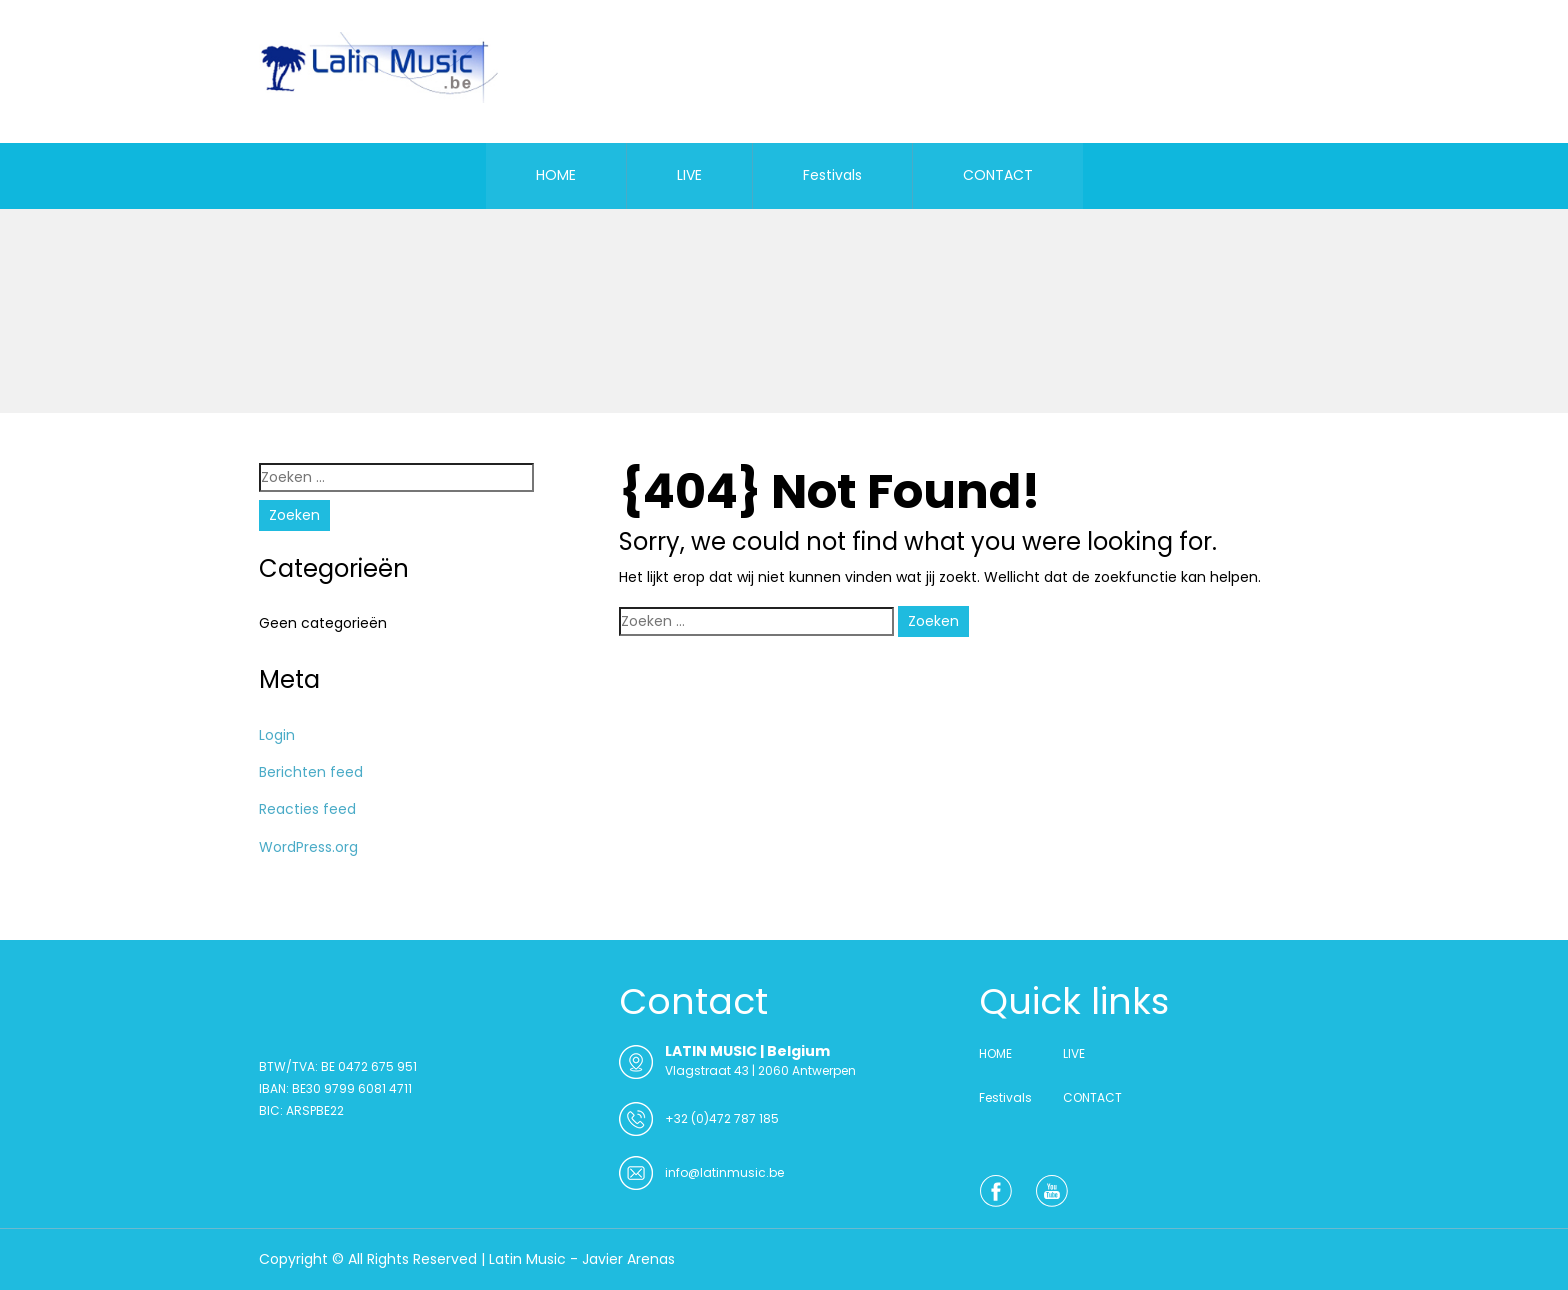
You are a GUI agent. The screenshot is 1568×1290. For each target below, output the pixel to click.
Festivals (832, 175)
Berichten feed (311, 772)
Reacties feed (307, 809)
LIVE (689, 175)
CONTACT (998, 175)
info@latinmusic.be (724, 1172)
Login (277, 735)
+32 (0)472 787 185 (722, 1118)
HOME (556, 175)
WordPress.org (308, 847)
